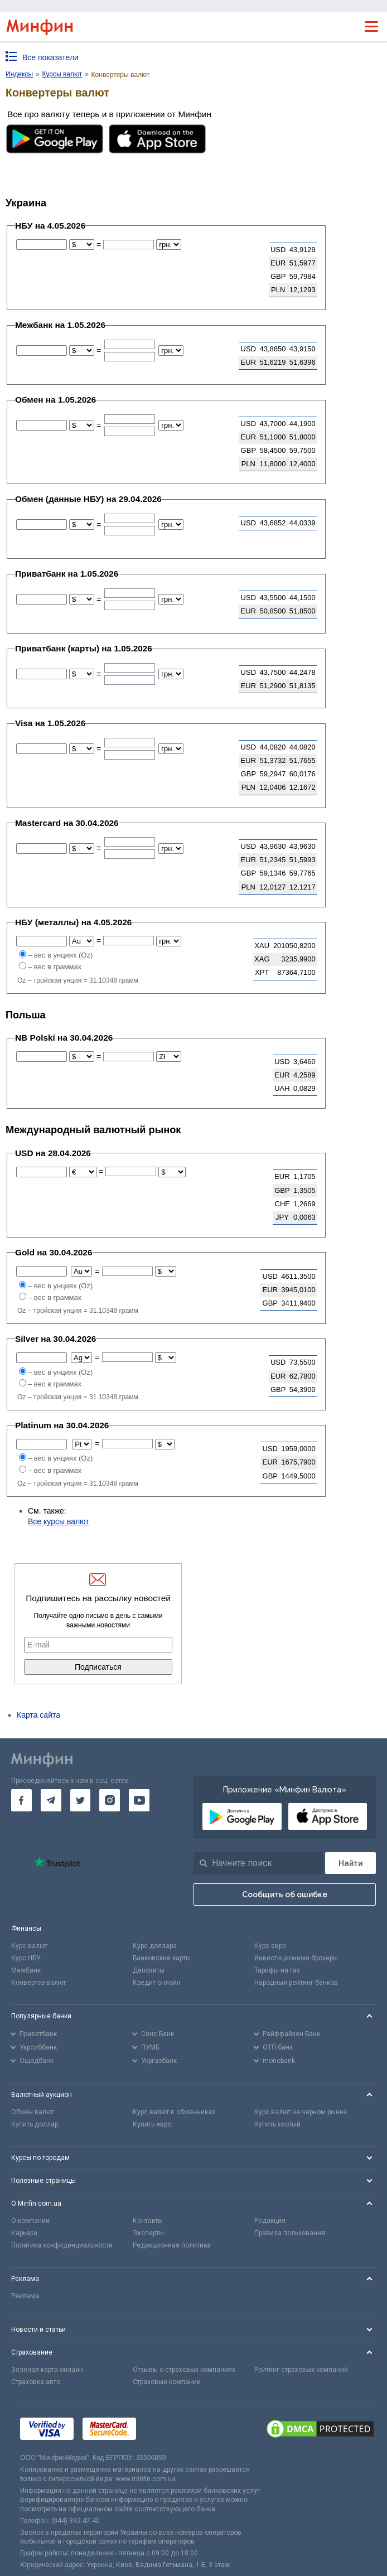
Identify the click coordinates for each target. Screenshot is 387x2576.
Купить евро (152, 2124)
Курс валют (29, 1946)
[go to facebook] (21, 1800)
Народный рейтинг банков (296, 1983)
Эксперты (148, 2233)
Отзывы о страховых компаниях (184, 2370)
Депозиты (149, 1970)
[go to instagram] (109, 1800)
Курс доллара (155, 1946)
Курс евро (270, 1946)
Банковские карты (162, 1958)
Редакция (270, 2221)
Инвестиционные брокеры (296, 1958)
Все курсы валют (58, 1521)
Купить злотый (277, 2124)
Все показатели (50, 57)
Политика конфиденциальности (62, 2245)
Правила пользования (289, 2233)
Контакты (148, 2221)
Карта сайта (38, 1714)
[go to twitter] (80, 1800)
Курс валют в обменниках (174, 2112)
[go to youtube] (139, 1800)
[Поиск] (350, 1863)
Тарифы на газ (277, 1970)
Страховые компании (167, 2382)
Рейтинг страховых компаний (301, 2370)
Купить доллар (34, 2124)
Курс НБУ (26, 1958)
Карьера (24, 2233)
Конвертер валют (38, 1983)
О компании (30, 2221)
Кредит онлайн (157, 1983)
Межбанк (26, 1970)
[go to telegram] (51, 1800)
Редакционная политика (172, 2245)
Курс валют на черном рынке (300, 2112)
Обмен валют (32, 2112)
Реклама (25, 2296)
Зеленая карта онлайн (47, 2370)
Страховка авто (35, 2382)
